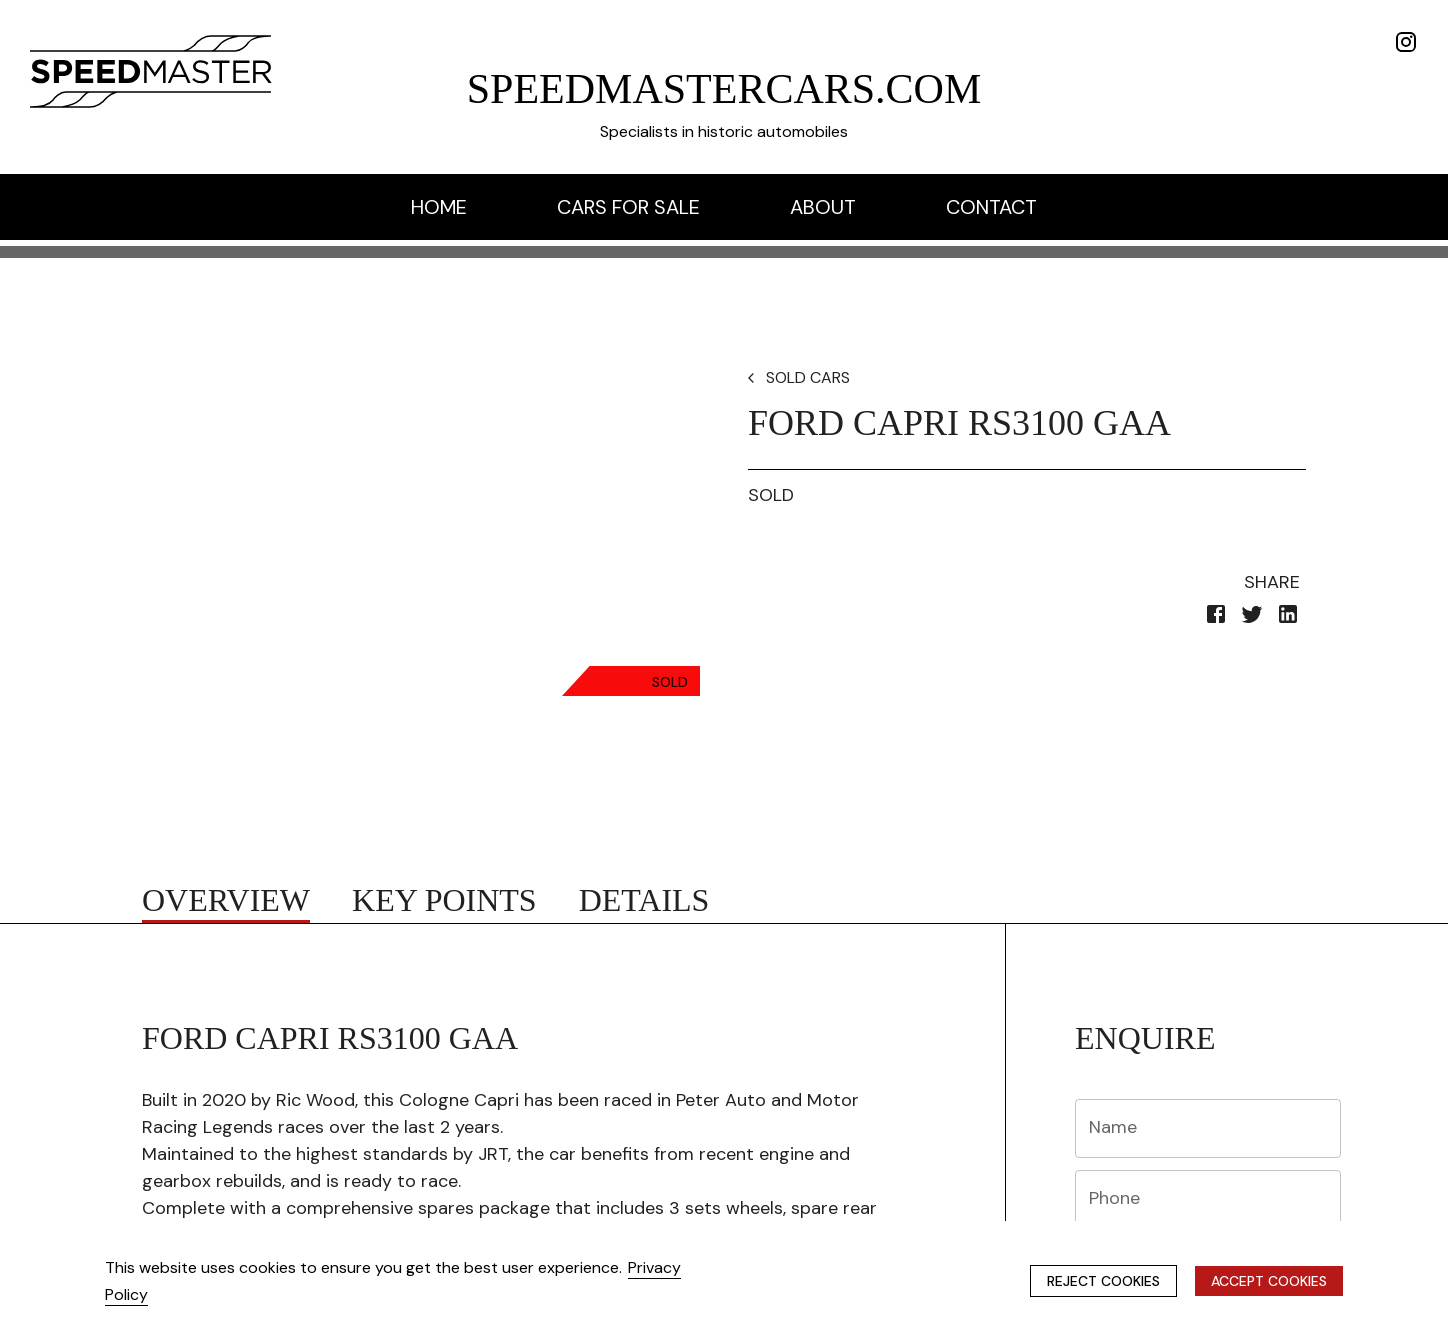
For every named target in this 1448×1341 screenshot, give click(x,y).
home (439, 207)
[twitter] (1252, 618)
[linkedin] (1288, 618)
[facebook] (1216, 618)
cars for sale (628, 207)
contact (991, 207)
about (823, 207)
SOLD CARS (808, 377)
